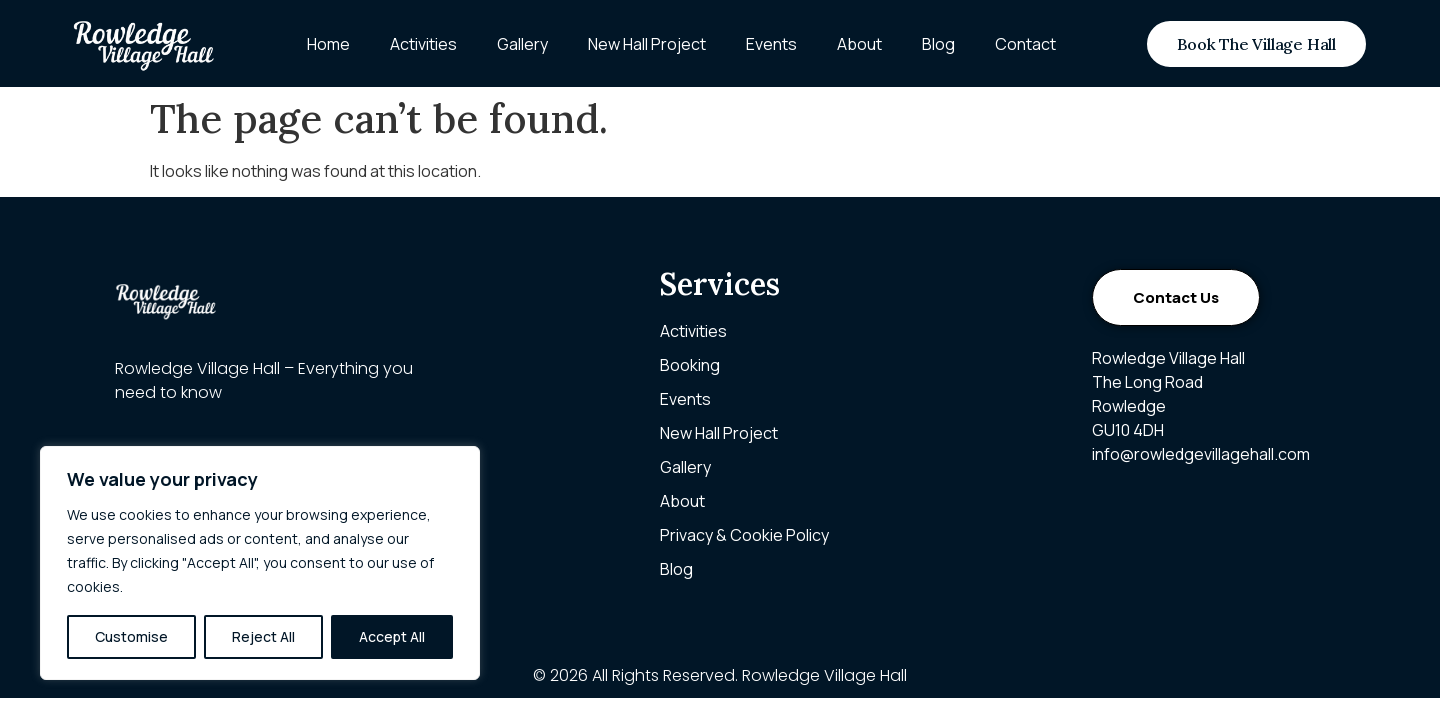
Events (771, 44)
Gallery (522, 44)
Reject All (263, 636)
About (859, 44)
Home (328, 44)
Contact (1025, 44)
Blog (938, 44)
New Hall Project (647, 44)
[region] (260, 563)
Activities (423, 44)
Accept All (392, 636)
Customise (131, 636)
